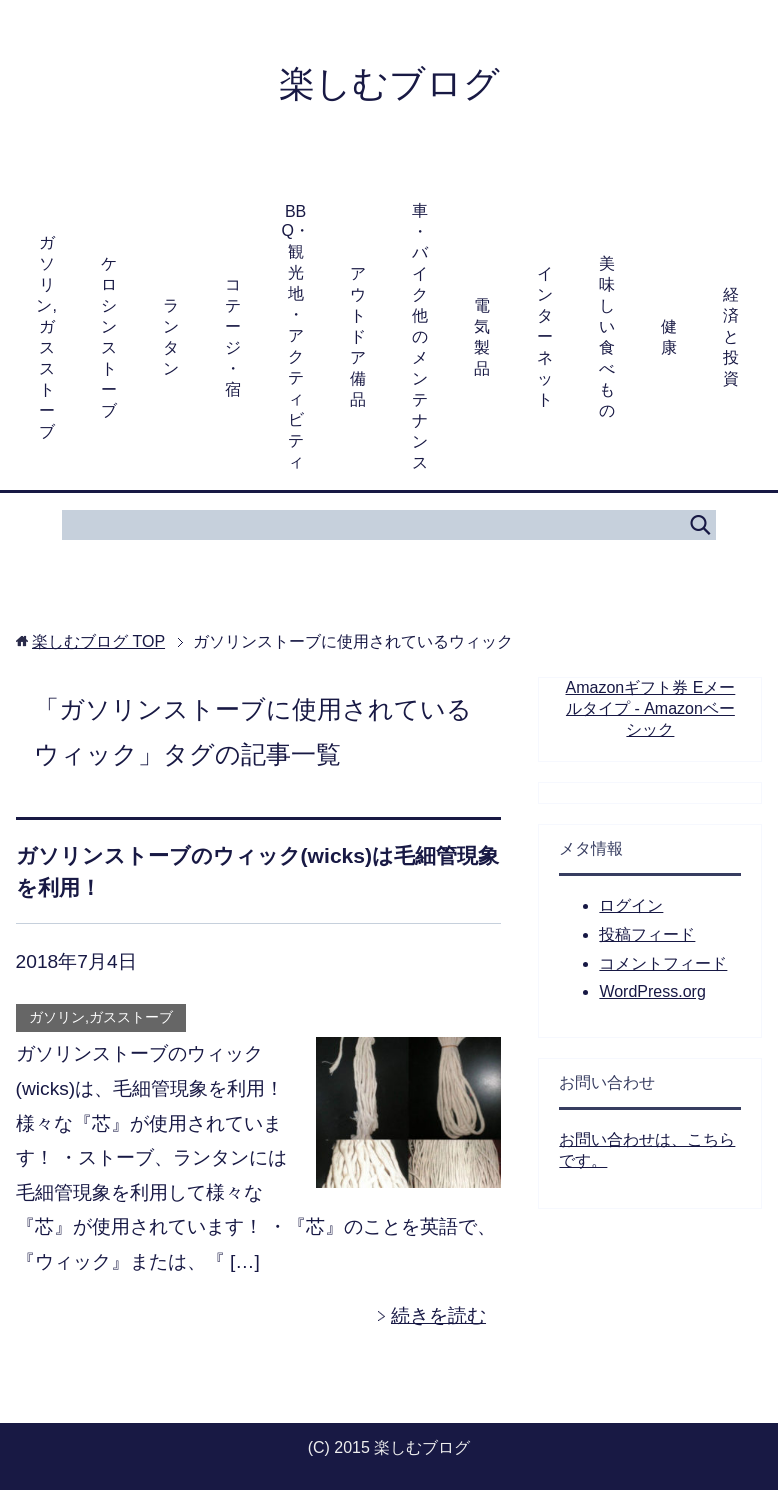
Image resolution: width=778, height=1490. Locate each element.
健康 (669, 337)
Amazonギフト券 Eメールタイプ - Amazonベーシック (651, 708)
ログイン (631, 905)
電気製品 (482, 337)
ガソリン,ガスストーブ (46, 337)
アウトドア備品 (358, 336)
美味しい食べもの (607, 337)
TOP (98, 641)
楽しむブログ (389, 83)
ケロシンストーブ (109, 337)
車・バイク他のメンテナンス (420, 336)
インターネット (545, 336)
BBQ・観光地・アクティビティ (295, 336)
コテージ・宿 (233, 337)
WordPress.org (652, 991)
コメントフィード (663, 963)
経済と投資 (731, 336)
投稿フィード (647, 934)
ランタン (171, 337)
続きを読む (438, 1315)
